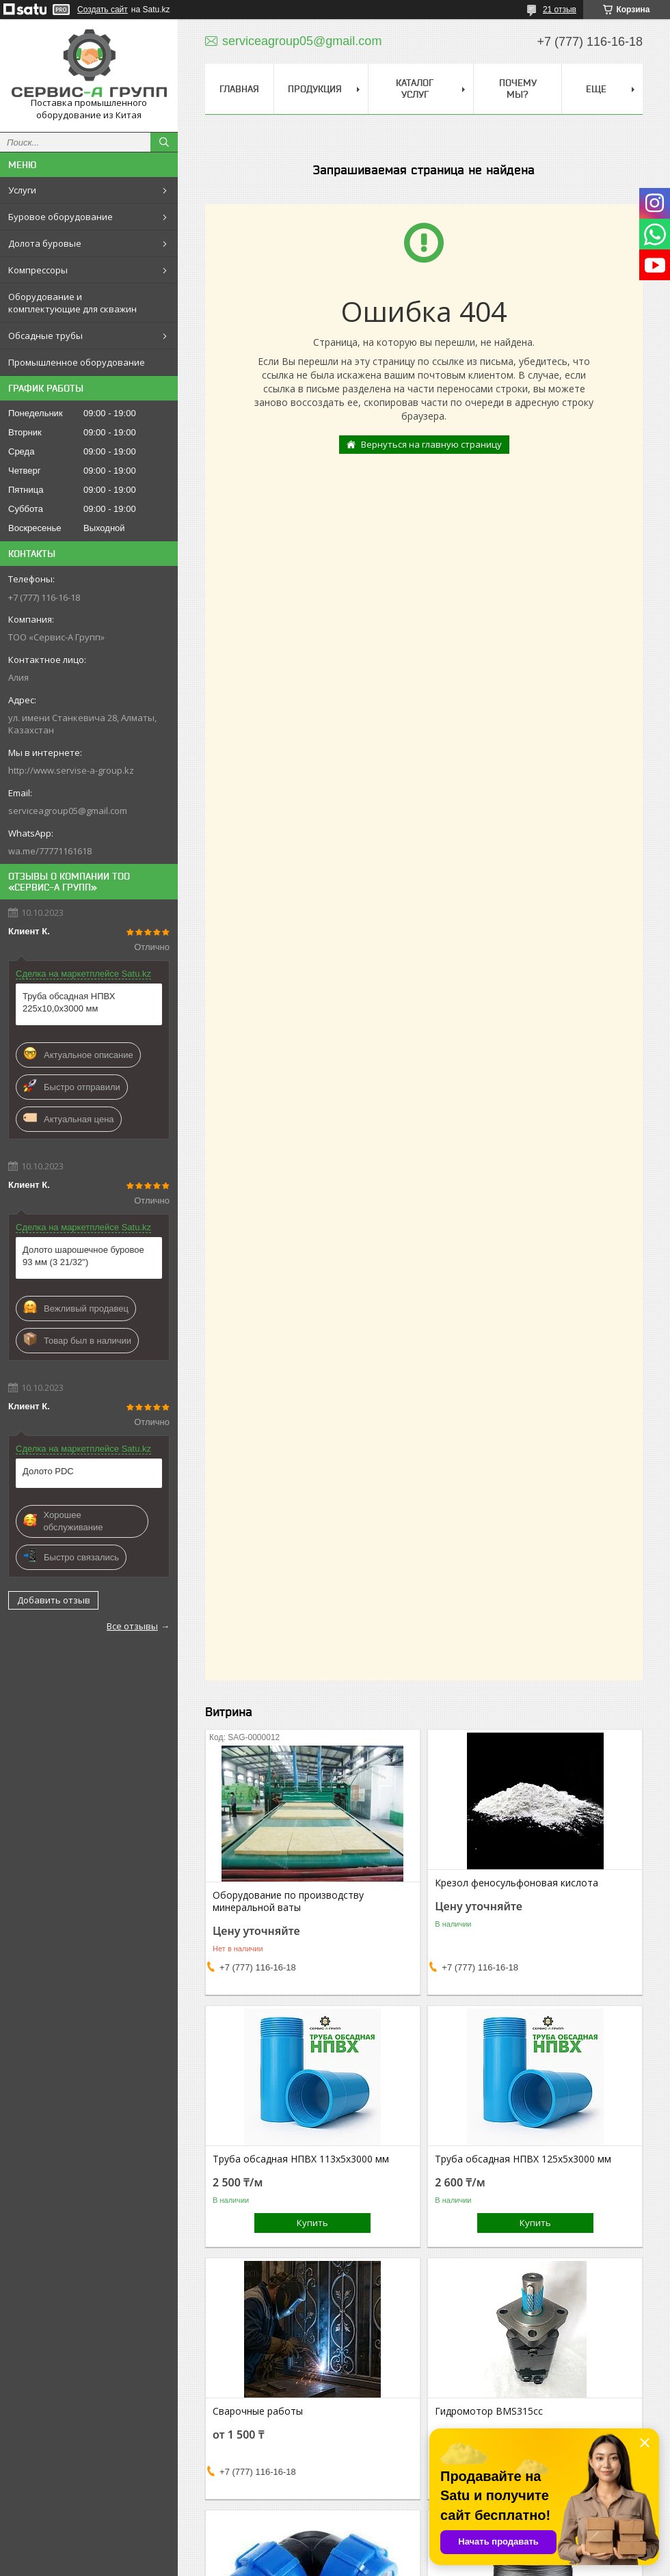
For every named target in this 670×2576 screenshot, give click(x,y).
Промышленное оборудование (76, 362)
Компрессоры (38, 270)
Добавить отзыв (53, 1600)
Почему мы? (518, 88)
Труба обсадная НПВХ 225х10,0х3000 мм (69, 1002)
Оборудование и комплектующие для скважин (72, 302)
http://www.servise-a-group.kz (71, 770)
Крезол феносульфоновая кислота (516, 1883)
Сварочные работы (258, 2411)
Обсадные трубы (45, 335)
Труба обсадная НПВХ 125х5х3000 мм (523, 2159)
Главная (239, 88)
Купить (312, 2222)
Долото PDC (48, 1471)
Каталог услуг (414, 88)
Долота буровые (44, 243)
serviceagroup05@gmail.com (67, 810)
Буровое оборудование (60, 217)
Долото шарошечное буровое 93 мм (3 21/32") (83, 1256)
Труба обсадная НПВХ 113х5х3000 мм (301, 2159)
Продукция (315, 88)
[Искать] (164, 142)
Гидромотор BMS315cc (489, 2411)
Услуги (22, 190)
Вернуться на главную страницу (431, 444)
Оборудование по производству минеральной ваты (288, 1901)
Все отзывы (132, 1626)
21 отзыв (559, 9)
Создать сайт (102, 9)
